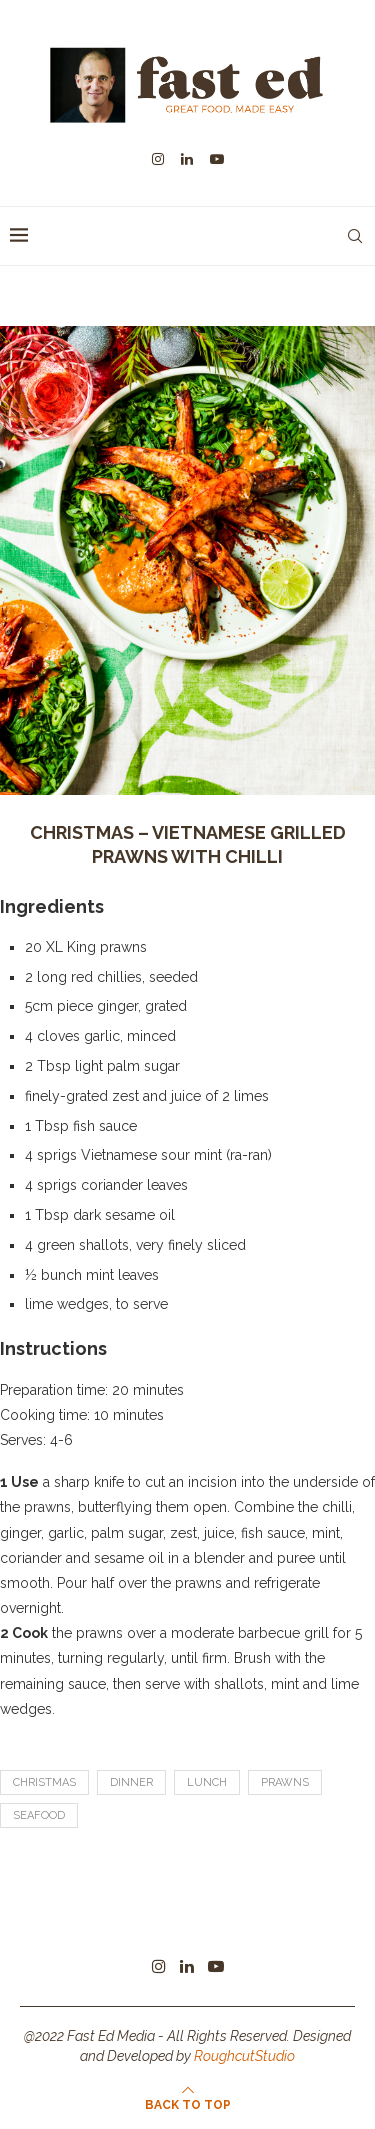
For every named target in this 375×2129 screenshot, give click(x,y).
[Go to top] (188, 2104)
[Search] (355, 236)
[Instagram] (158, 159)
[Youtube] (217, 159)
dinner (131, 1782)
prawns (285, 1782)
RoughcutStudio (244, 2056)
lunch (207, 1782)
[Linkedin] (187, 159)
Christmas (44, 1782)
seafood (39, 1815)
